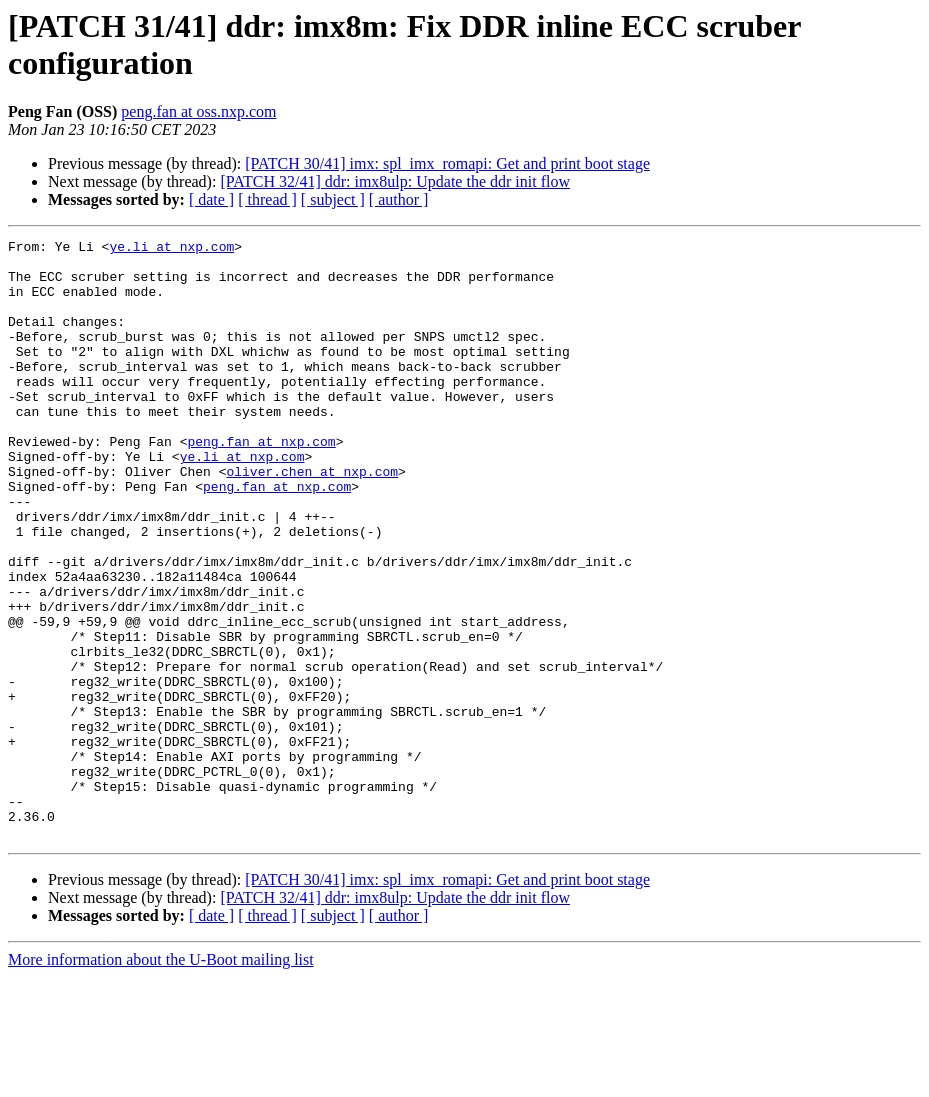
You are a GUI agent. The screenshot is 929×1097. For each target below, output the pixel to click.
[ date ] (211, 199)
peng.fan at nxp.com (261, 483)
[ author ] (399, 199)
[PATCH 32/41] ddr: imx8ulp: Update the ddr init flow (395, 181)
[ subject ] (333, 199)
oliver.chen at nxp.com (312, 519)
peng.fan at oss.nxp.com (198, 111)
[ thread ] (267, 199)
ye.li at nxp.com (171, 249)
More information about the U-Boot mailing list (161, 1079)
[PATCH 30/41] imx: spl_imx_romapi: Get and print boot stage (447, 163)
